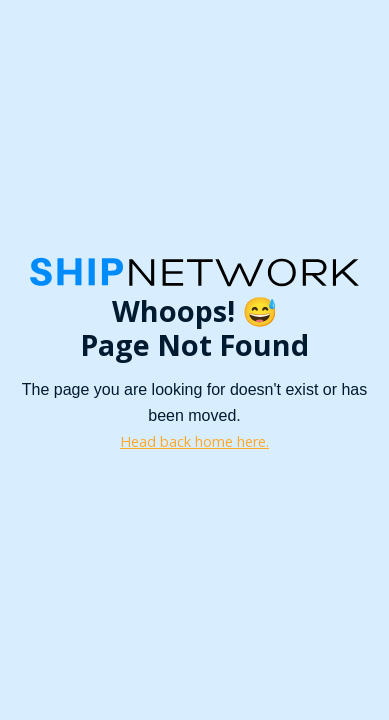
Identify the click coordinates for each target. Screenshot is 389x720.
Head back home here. (194, 441)
